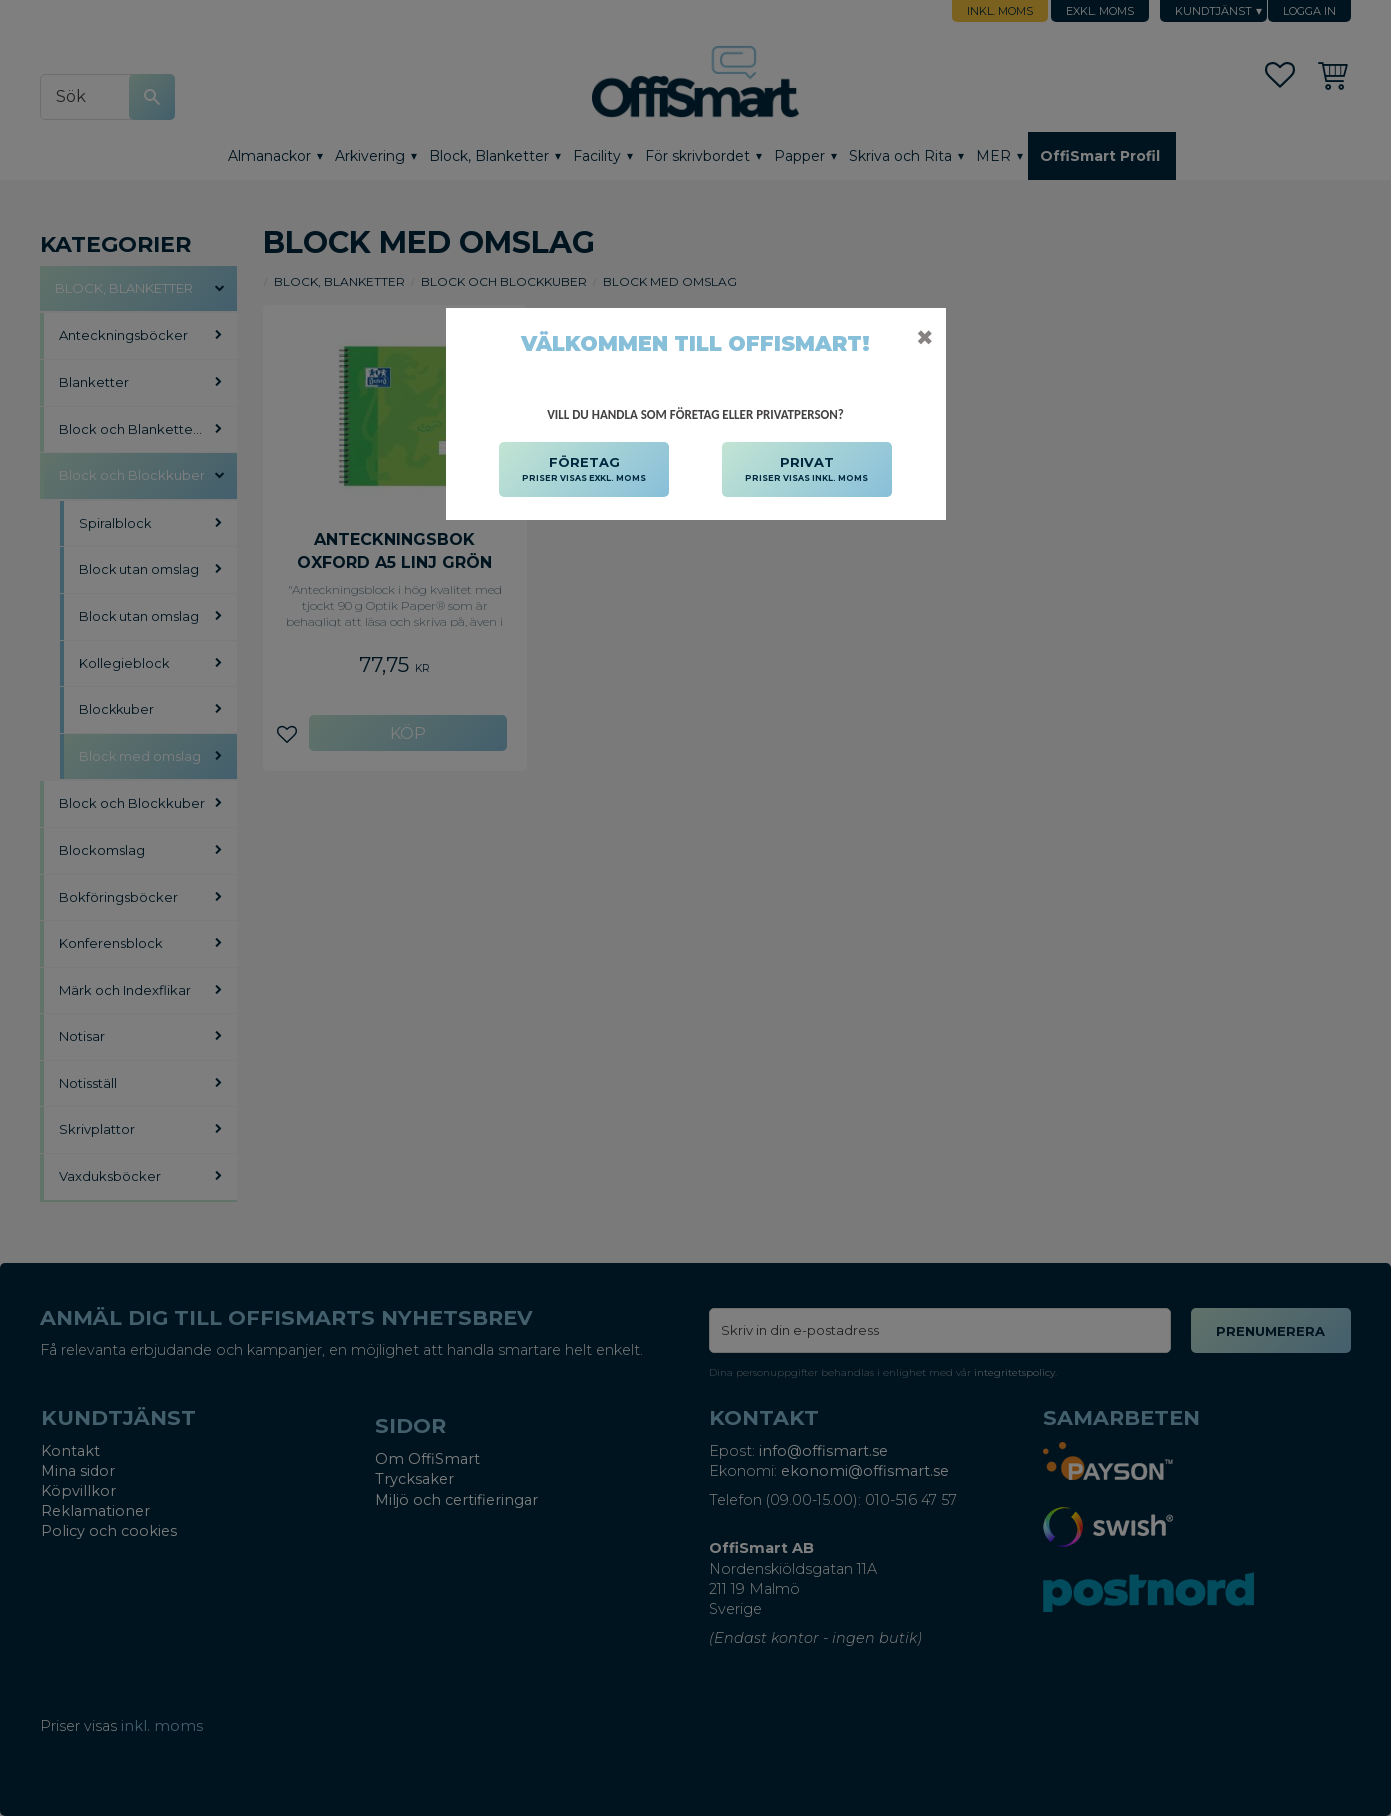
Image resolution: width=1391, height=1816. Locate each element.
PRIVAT (806, 470)
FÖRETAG (584, 470)
